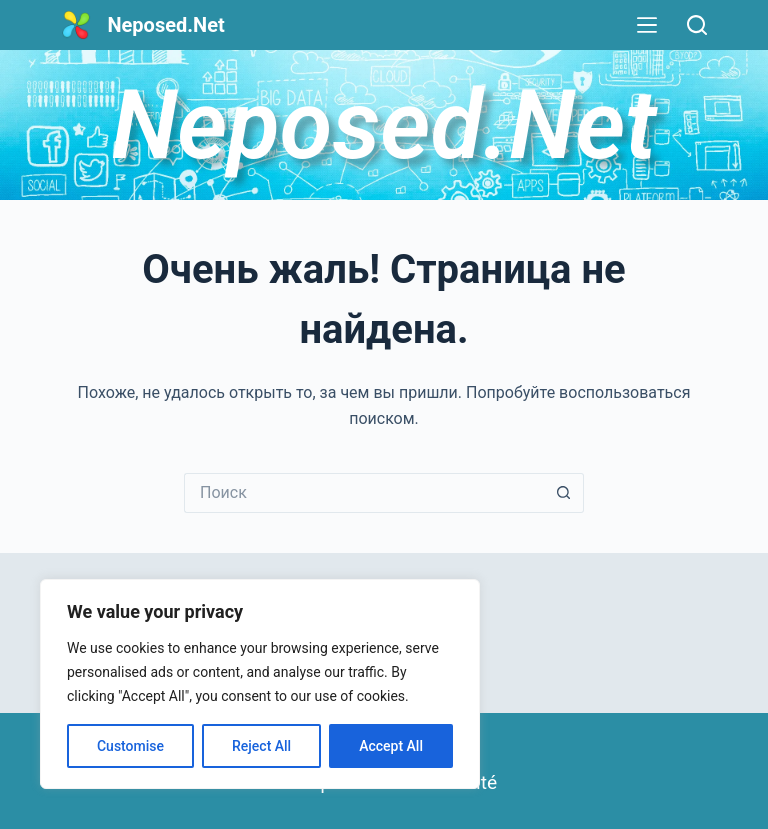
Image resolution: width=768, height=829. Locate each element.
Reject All (261, 746)
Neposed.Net (165, 25)
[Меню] (647, 25)
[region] (260, 684)
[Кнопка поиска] (564, 493)
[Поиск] (697, 25)
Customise (130, 746)
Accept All (391, 746)
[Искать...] (364, 493)
